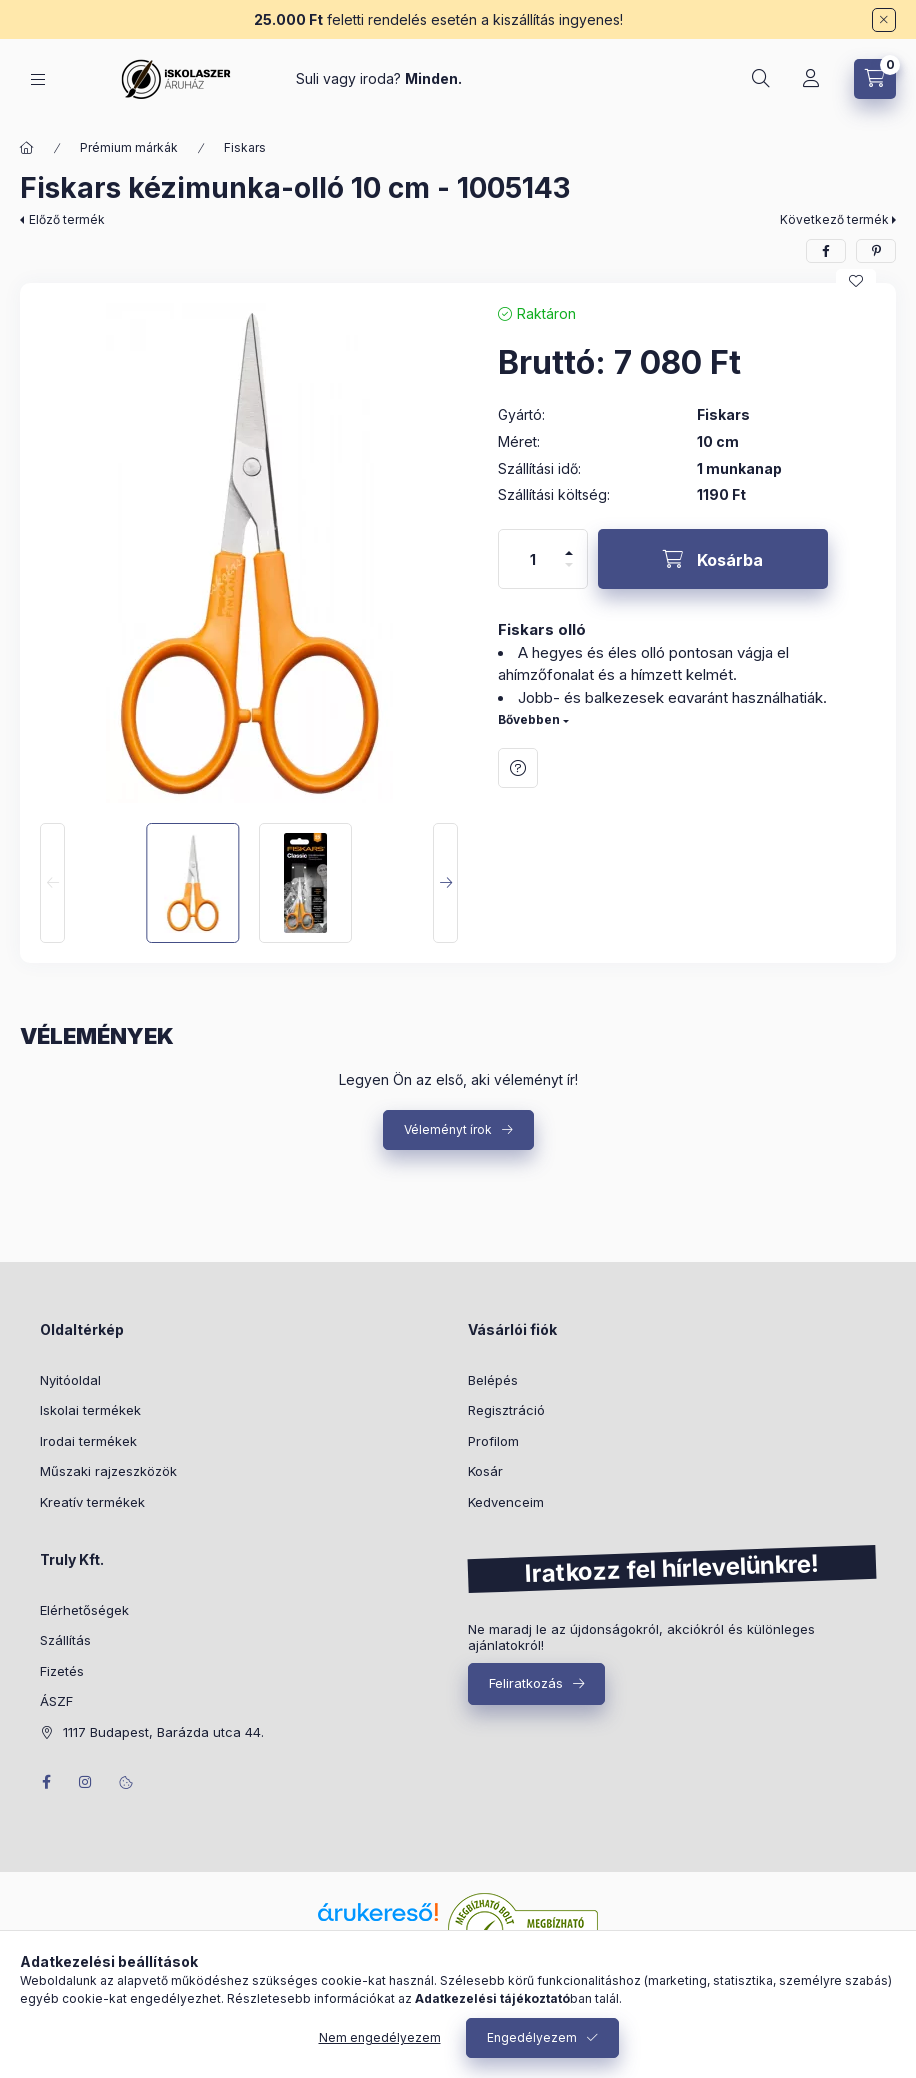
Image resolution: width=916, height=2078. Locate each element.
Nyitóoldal (70, 1380)
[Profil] (811, 79)
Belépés (493, 1380)
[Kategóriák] (38, 79)
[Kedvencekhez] (856, 281)
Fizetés (62, 1671)
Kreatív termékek (92, 1502)
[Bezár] (884, 20)
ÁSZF (56, 1701)
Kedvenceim (506, 1502)
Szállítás (65, 1640)
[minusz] (569, 573)
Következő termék (834, 219)
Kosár (485, 1471)
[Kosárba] (713, 559)
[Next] (445, 883)
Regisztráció (506, 1410)
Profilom (493, 1441)
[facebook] (826, 251)
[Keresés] (761, 79)
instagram (86, 1782)
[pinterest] (876, 251)
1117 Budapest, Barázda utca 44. (163, 1732)
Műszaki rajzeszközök (108, 1471)
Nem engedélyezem (380, 2037)
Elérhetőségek (84, 1610)
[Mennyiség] (533, 559)
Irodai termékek (88, 1441)
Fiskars (245, 147)
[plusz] (569, 544)
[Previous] (52, 883)
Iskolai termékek (90, 1410)
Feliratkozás (526, 1683)
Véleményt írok (448, 1129)
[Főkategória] (27, 148)
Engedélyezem (532, 2037)
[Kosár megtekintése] (875, 79)
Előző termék (67, 219)
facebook (46, 1782)
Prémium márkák (129, 147)
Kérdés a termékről (518, 768)
